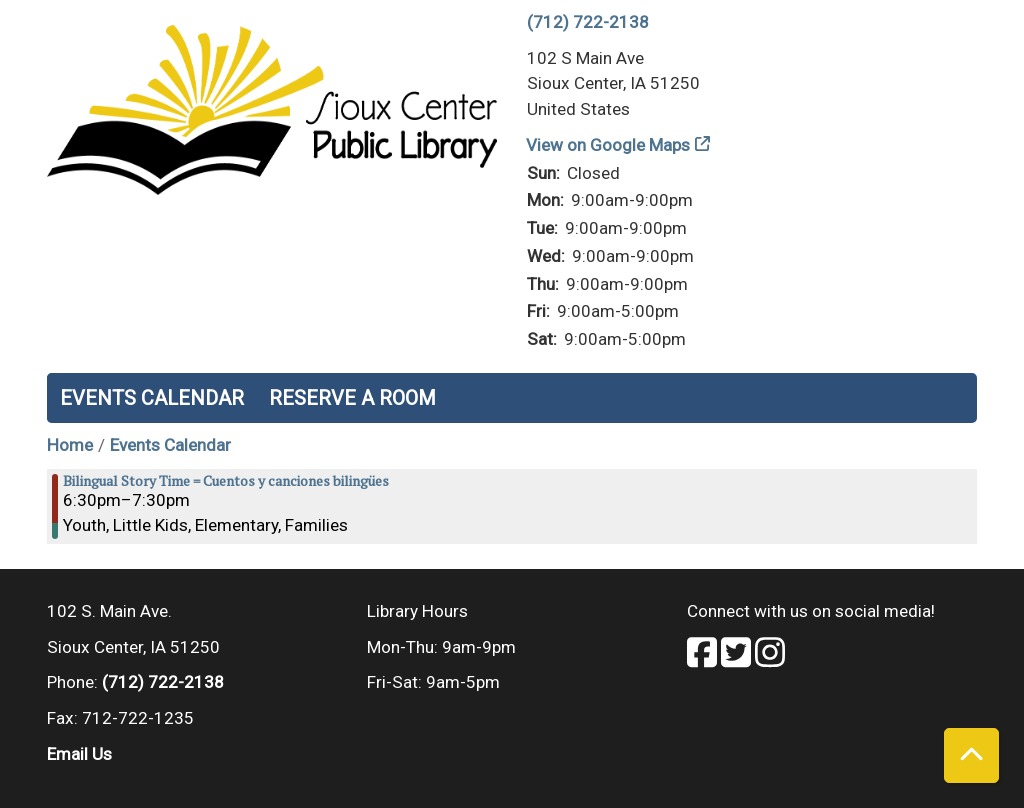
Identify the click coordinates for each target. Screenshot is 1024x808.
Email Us (79, 754)
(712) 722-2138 (588, 22)
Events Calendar (152, 398)
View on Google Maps (608, 145)
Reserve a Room (352, 398)
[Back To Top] (971, 755)
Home (70, 445)
